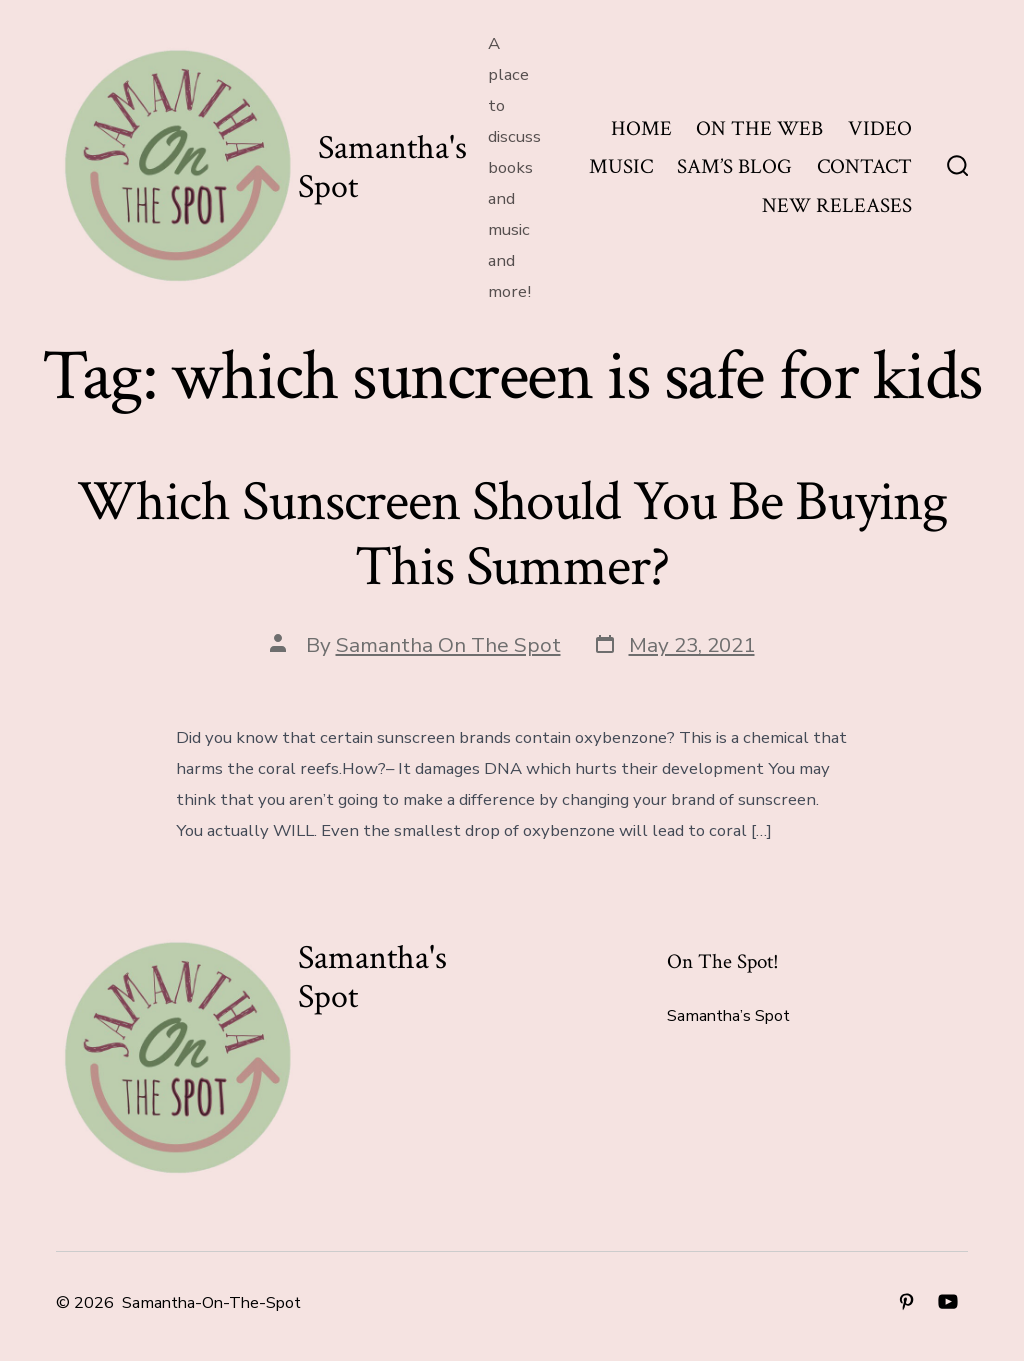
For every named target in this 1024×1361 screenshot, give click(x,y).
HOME (641, 128)
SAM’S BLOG (734, 166)
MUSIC (621, 166)
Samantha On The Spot (448, 645)
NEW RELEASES (837, 205)
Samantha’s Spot (728, 1016)
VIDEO (880, 128)
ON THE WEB (759, 128)
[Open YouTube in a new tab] (948, 1301)
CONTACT (864, 166)
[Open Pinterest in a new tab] (906, 1301)
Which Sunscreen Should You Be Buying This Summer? (512, 534)
